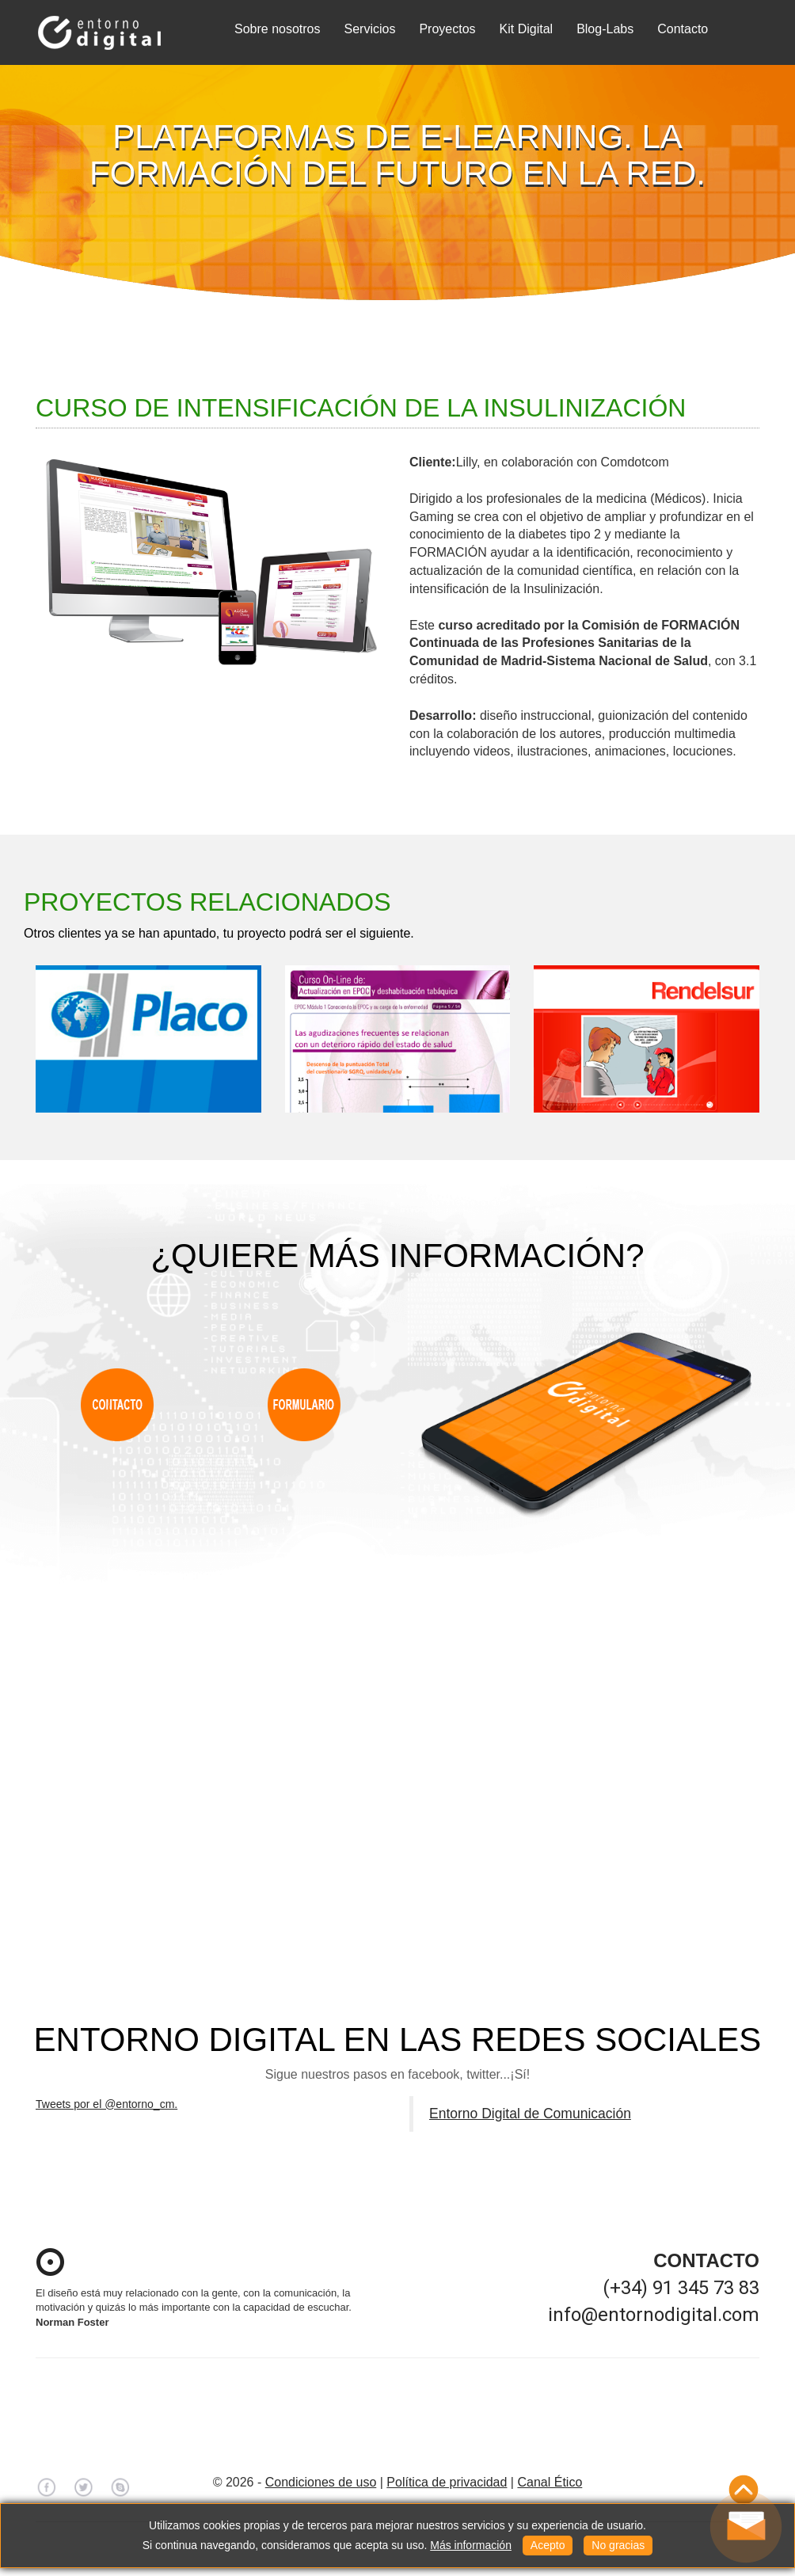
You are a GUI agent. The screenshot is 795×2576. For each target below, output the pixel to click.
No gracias (618, 2545)
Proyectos (447, 29)
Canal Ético (549, 2482)
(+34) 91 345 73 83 (681, 2288)
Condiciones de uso (321, 2482)
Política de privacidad (446, 2482)
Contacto (682, 29)
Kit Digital (526, 29)
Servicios (370, 29)
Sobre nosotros (277, 29)
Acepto (548, 2545)
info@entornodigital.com (653, 2315)
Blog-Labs (604, 29)
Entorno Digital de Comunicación (530, 2113)
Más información (471, 2545)
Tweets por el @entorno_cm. (106, 2104)
